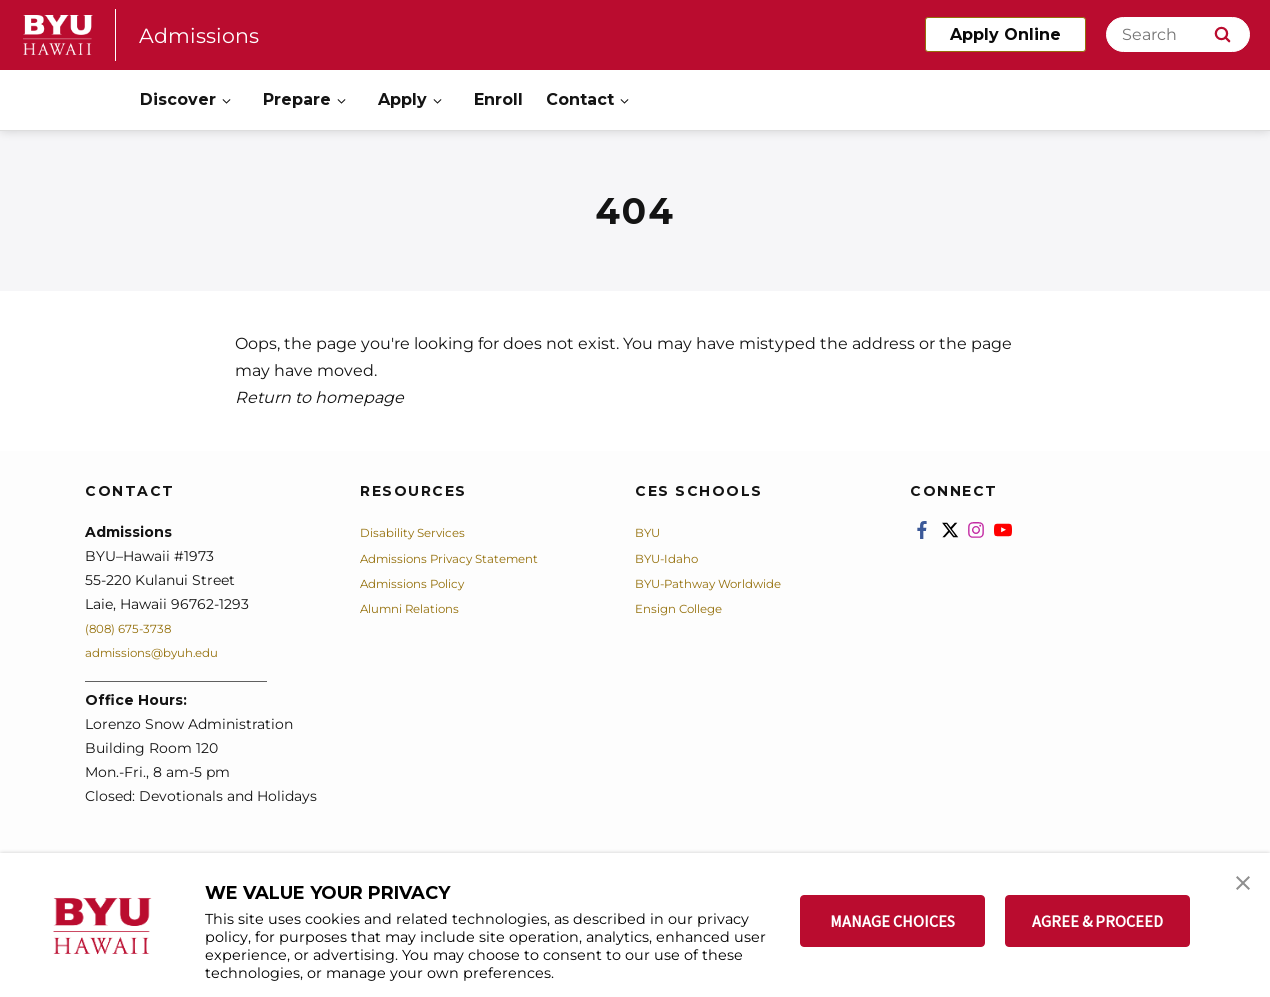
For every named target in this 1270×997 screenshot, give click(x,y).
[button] (1237, 889)
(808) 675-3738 (137, 628)
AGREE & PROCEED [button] (1097, 921)
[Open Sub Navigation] (228, 100)
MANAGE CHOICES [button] (892, 921)
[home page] (58, 35)
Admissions (207, 34)
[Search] (1178, 34)
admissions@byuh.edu (163, 652)
